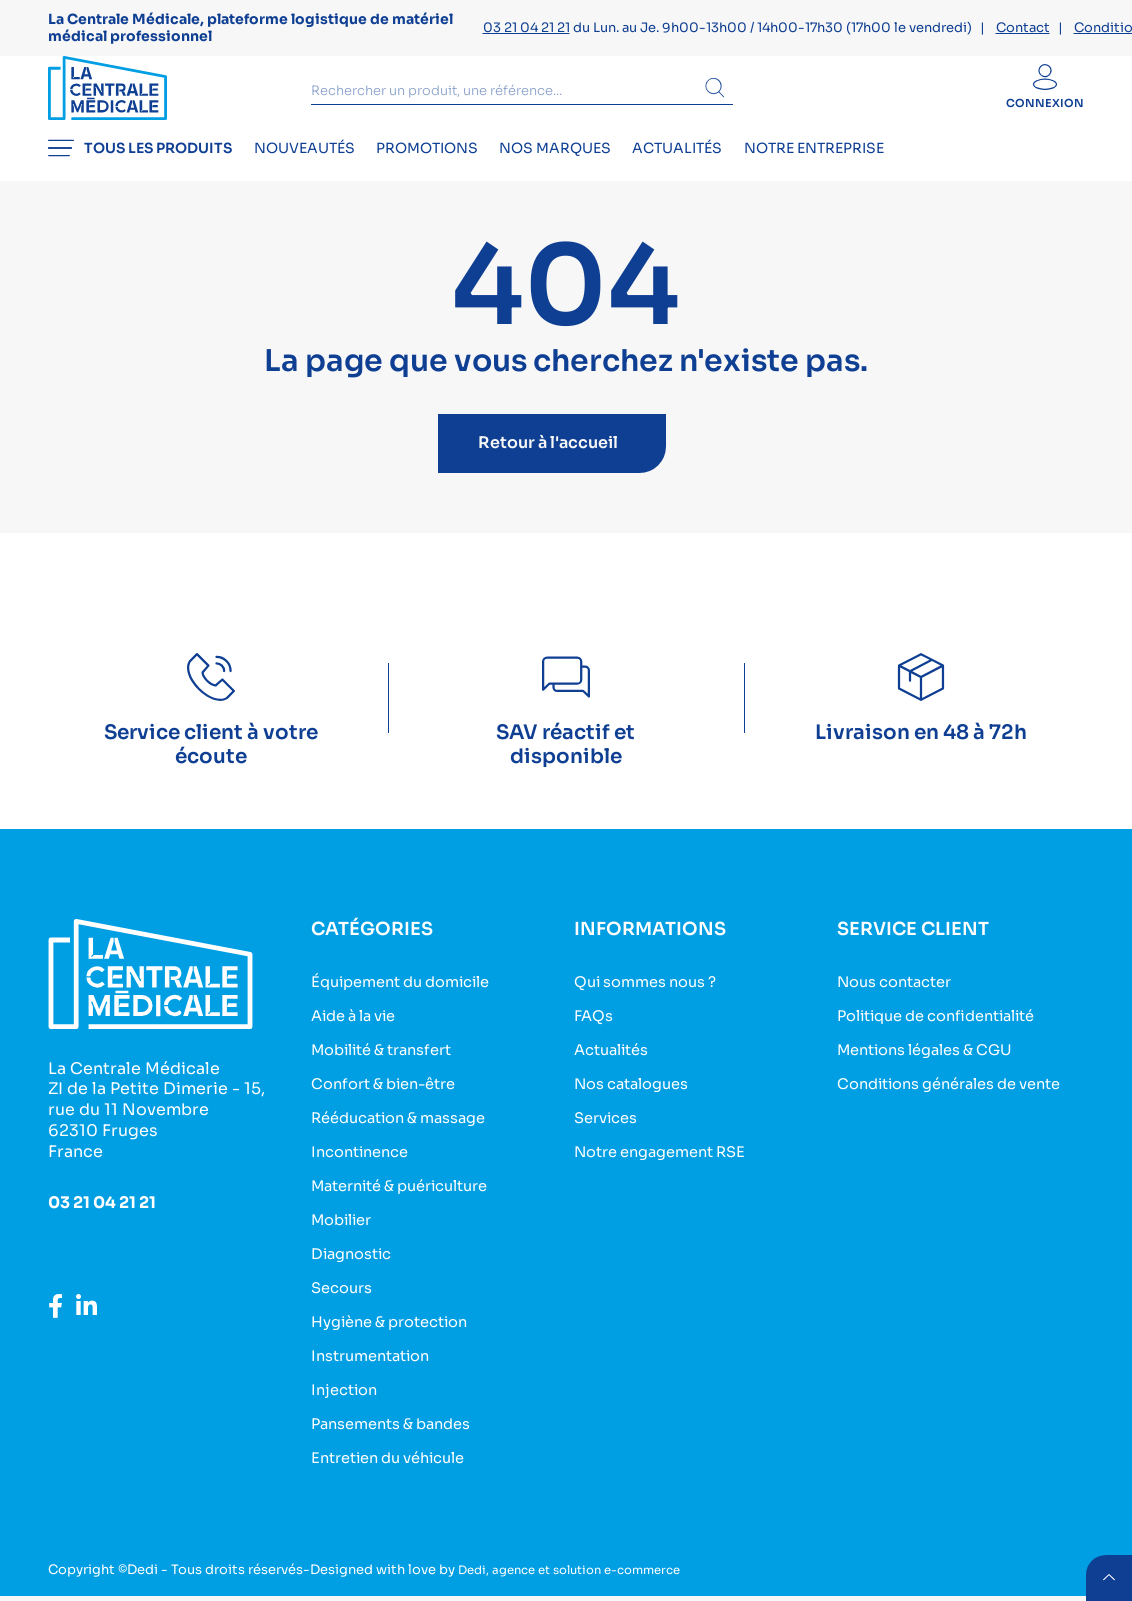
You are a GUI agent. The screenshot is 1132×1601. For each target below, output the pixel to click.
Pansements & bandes (400, 1430)
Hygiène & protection (399, 1331)
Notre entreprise (907, 176)
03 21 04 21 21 (526, 27)
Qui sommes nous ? (653, 1001)
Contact (1023, 27)
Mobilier (345, 1232)
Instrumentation (377, 1364)
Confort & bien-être (392, 1100)
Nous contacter (901, 1001)
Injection (347, 1397)
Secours (345, 1298)
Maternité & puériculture (411, 1199)
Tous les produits (140, 176)
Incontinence (365, 1166)
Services (609, 1133)
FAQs (595, 1034)
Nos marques (611, 176)
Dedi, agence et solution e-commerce (583, 1574)
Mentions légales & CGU (936, 1067)
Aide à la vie (359, 1034)
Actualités (752, 176)
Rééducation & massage (408, 1133)
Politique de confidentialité (949, 1034)
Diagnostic (356, 1265)
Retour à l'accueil (548, 463)
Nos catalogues (638, 1100)
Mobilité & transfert (391, 1067)
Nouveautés (322, 176)
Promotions (464, 176)
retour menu (1106, 1575)
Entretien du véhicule (398, 1463)
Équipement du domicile (411, 1001)
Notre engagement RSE (670, 1166)
